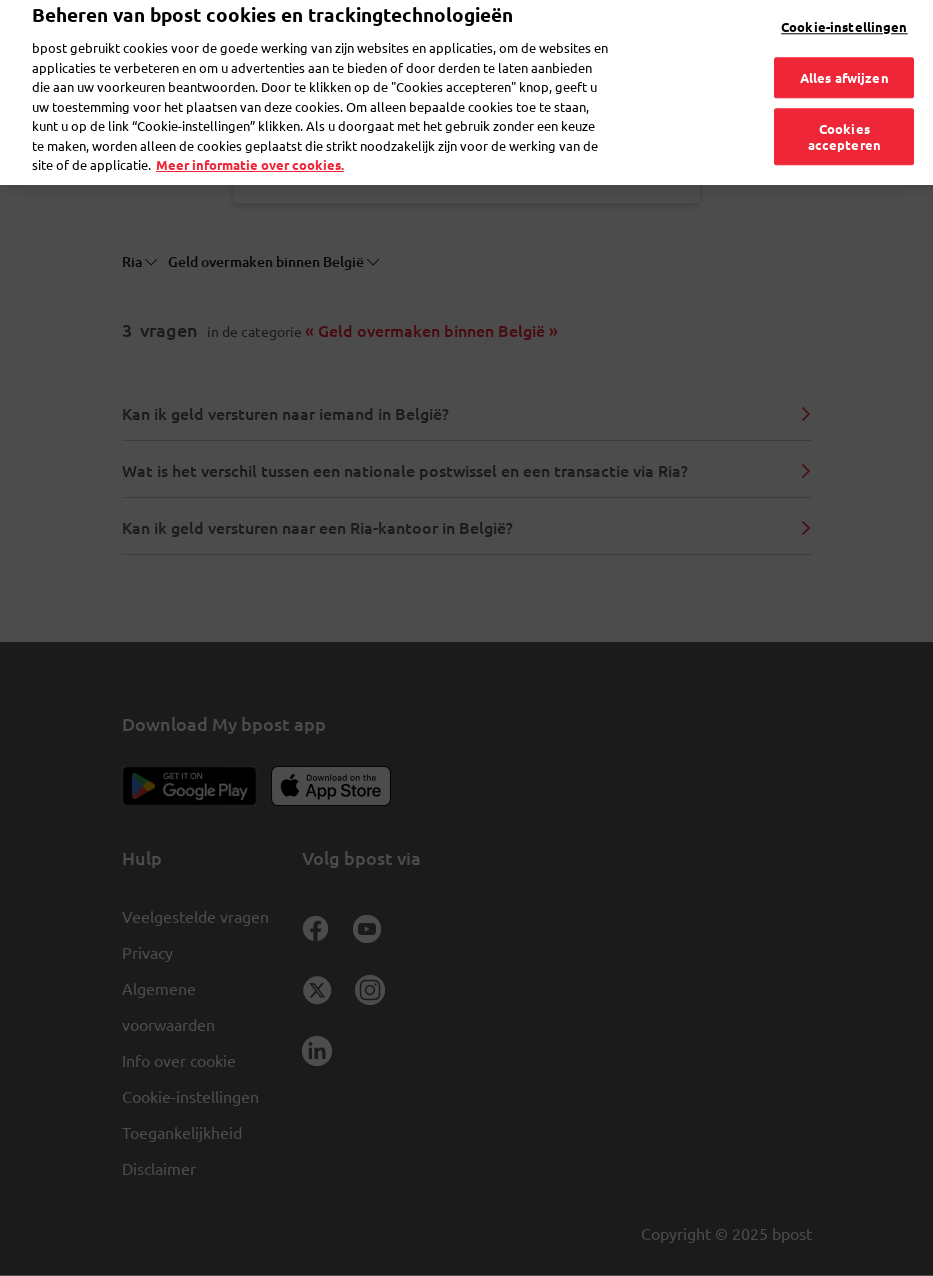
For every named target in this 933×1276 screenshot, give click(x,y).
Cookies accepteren (844, 107)
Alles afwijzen (844, 47)
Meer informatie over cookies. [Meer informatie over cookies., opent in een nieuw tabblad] (250, 135)
